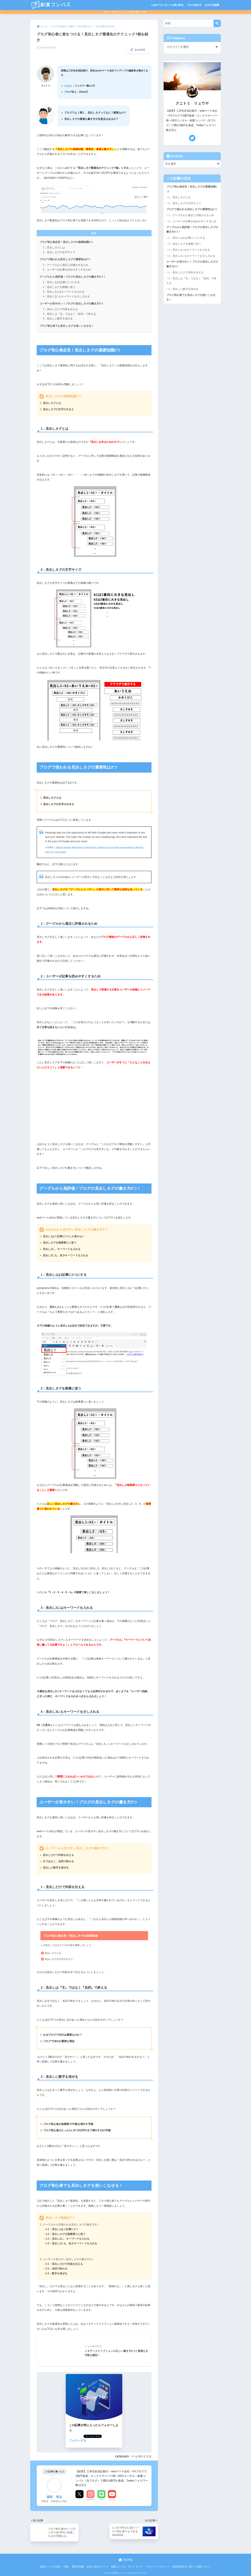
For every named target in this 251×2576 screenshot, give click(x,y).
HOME (125, 2560)
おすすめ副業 (212, 5)
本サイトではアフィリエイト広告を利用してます (125, 12)
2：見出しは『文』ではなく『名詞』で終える (69, 313)
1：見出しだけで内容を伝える (60, 309)
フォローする (77, 2440)
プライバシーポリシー (157, 2566)
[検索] (217, 23)
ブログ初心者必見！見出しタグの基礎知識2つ (66, 242)
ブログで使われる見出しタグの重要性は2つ (65, 259)
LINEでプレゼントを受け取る (168, 5)
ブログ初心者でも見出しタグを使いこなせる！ (67, 325)
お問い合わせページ (97, 2566)
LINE (101, 2499)
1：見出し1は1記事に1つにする (61, 282)
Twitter (68, 85)
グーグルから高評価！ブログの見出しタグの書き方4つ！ (73, 276)
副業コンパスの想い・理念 (54, 2566)
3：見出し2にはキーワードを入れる (63, 291)
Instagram (90, 2499)
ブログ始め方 (194, 5)
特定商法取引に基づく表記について (191, 2566)
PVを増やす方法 (142, 2456)
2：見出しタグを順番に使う (59, 287)
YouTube (112, 2499)
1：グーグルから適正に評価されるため (65, 265)
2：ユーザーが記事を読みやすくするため (67, 269)
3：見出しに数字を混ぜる (58, 318)
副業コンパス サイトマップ (127, 2566)
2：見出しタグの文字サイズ (59, 252)
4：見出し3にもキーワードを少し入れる (66, 296)
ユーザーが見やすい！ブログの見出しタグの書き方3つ (71, 303)
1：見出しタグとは (54, 247)
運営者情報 (78, 2566)
